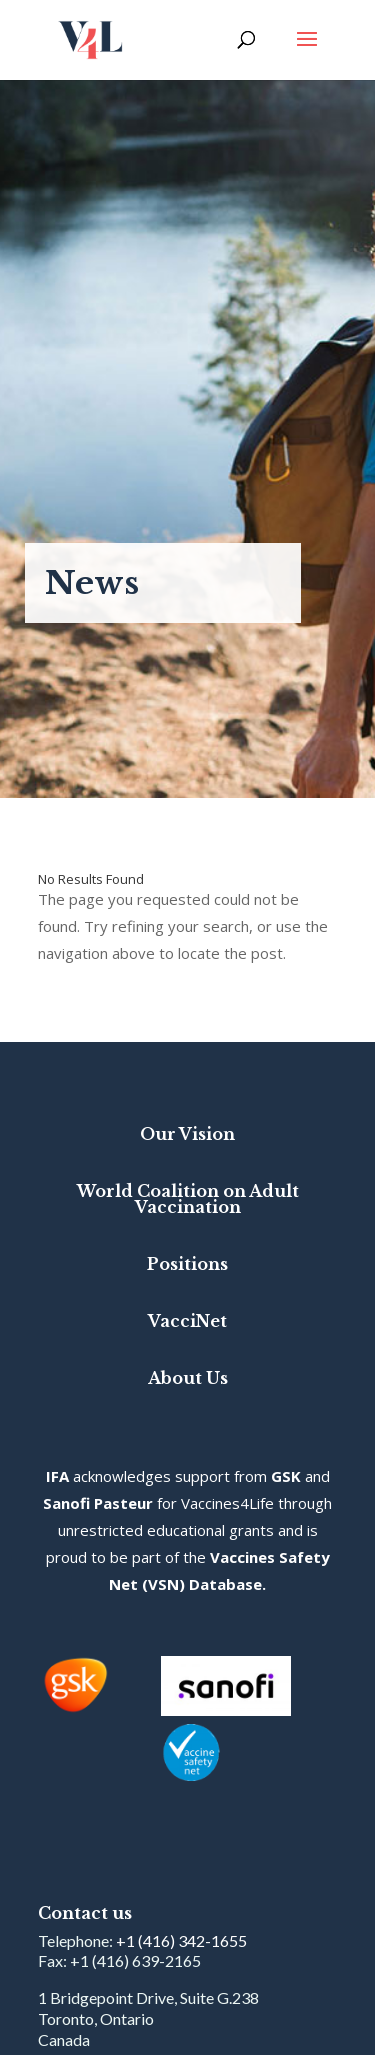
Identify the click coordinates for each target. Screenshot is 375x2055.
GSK (286, 1476)
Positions (187, 1264)
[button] (307, 52)
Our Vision (187, 1134)
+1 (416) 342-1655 (181, 1940)
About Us (188, 1378)
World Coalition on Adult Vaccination (188, 1199)
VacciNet (187, 1321)
